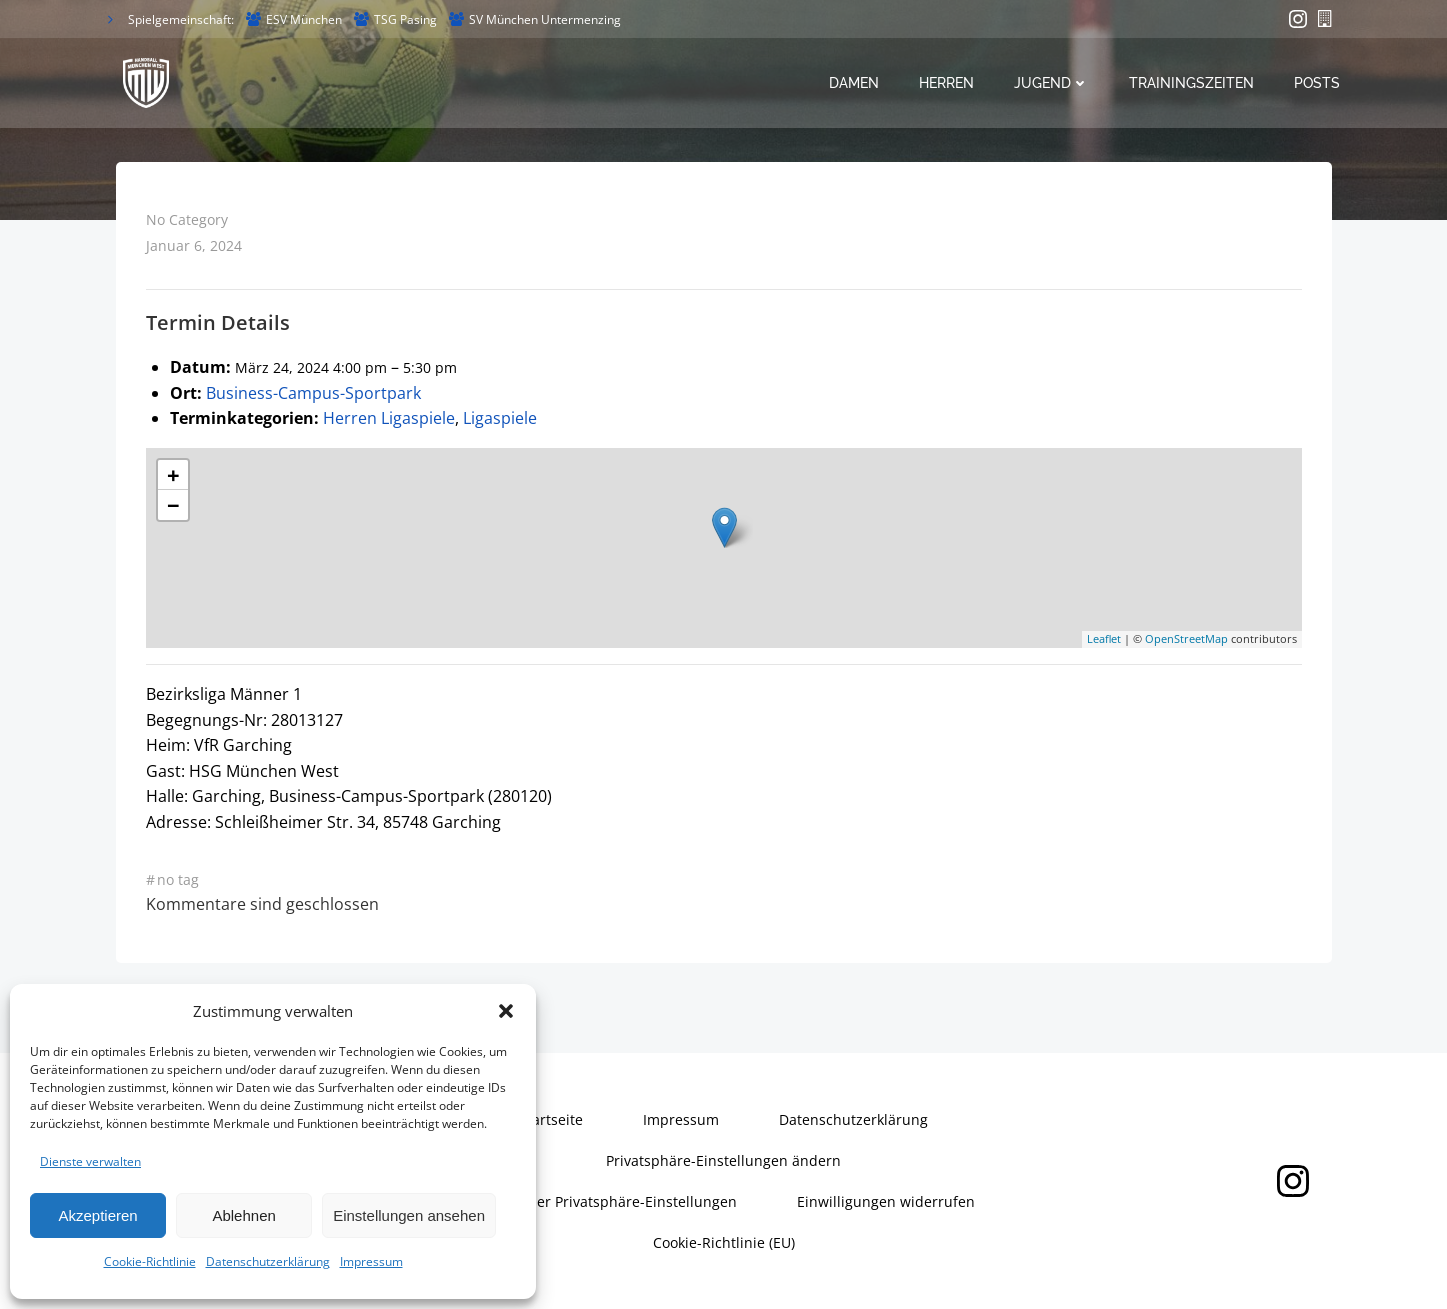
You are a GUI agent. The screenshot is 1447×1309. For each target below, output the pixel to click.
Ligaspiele (500, 418)
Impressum (371, 1261)
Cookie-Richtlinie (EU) (724, 1242)
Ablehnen (243, 1215)
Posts (1317, 83)
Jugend (1051, 83)
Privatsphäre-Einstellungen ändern (723, 1160)
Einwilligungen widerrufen (886, 1201)
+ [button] (173, 475)
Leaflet (1104, 638)
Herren (946, 83)
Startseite (551, 1119)
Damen (854, 83)
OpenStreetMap (1186, 638)
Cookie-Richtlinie (150, 1261)
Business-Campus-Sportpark (313, 393)
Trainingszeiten (1191, 83)
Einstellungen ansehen (409, 1215)
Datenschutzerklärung (268, 1261)
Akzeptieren (97, 1215)
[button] (506, 1011)
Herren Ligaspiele (389, 418)
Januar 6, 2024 (194, 245)
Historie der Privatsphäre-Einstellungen (604, 1201)
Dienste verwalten (90, 1161)
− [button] (173, 505)
